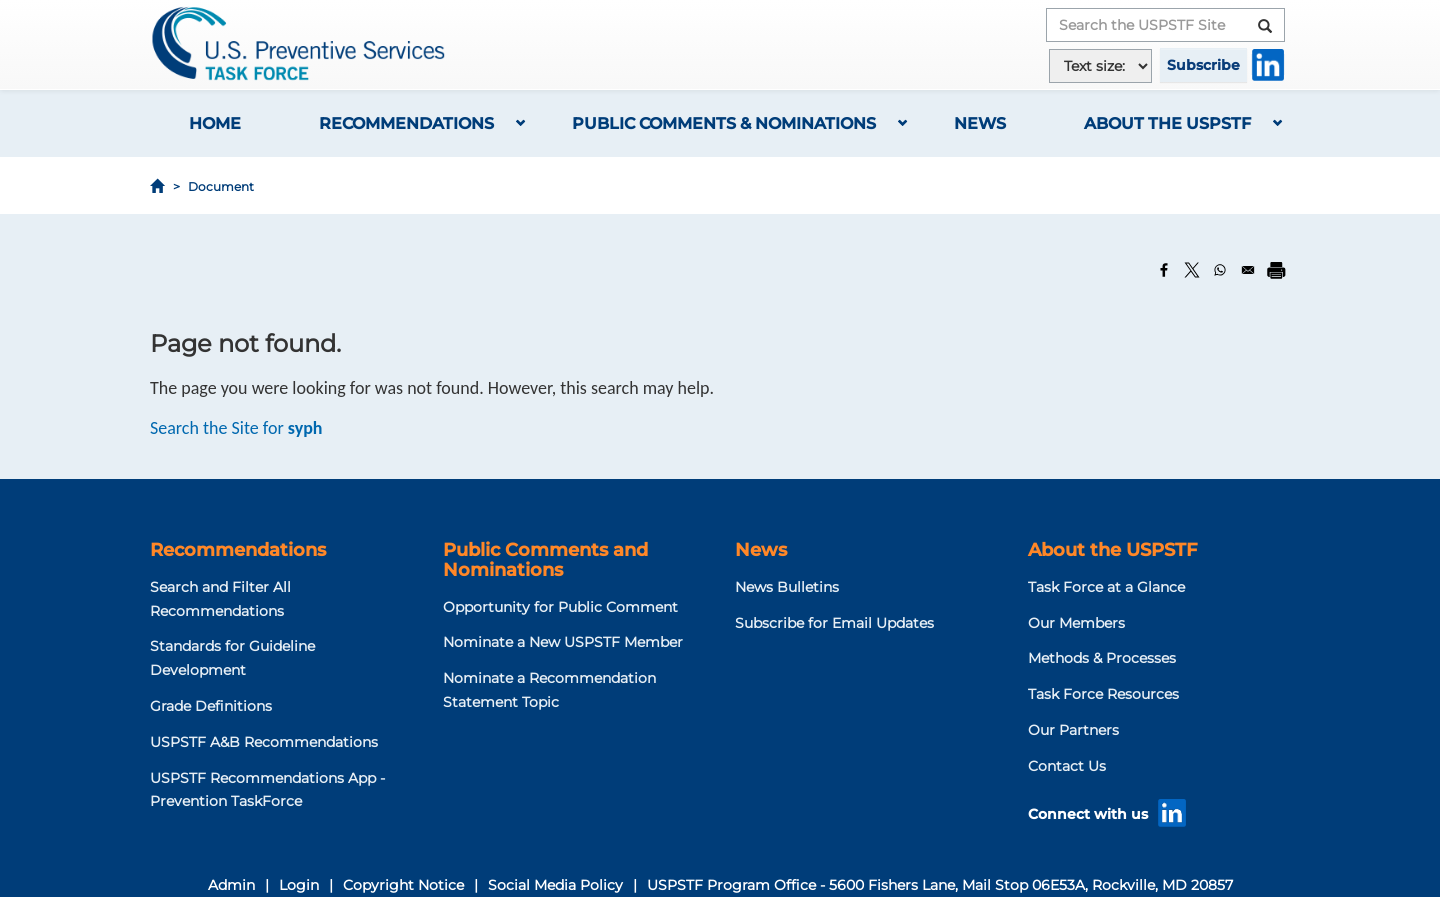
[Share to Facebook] (1164, 270)
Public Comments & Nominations (724, 123)
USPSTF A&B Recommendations (264, 742)
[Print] (1276, 270)
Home (215, 123)
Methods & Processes (1102, 658)
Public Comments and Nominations (545, 560)
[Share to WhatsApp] (1220, 270)
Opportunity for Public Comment (560, 607)
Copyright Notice (403, 885)
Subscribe (1203, 65)
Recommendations (406, 123)
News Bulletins (787, 587)
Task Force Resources (1103, 694)
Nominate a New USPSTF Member (563, 642)
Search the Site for (236, 428)
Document (221, 186)
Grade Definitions (211, 706)
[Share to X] (1192, 270)
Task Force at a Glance (1106, 587)
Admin (231, 885)
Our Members (1076, 623)
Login (299, 885)
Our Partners (1073, 730)
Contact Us (1067, 766)
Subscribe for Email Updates (834, 623)
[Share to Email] (1248, 270)
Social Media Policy (555, 885)
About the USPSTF (1167, 123)
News (980, 123)
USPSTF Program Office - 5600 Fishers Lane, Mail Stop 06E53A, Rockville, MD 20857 (940, 885)
